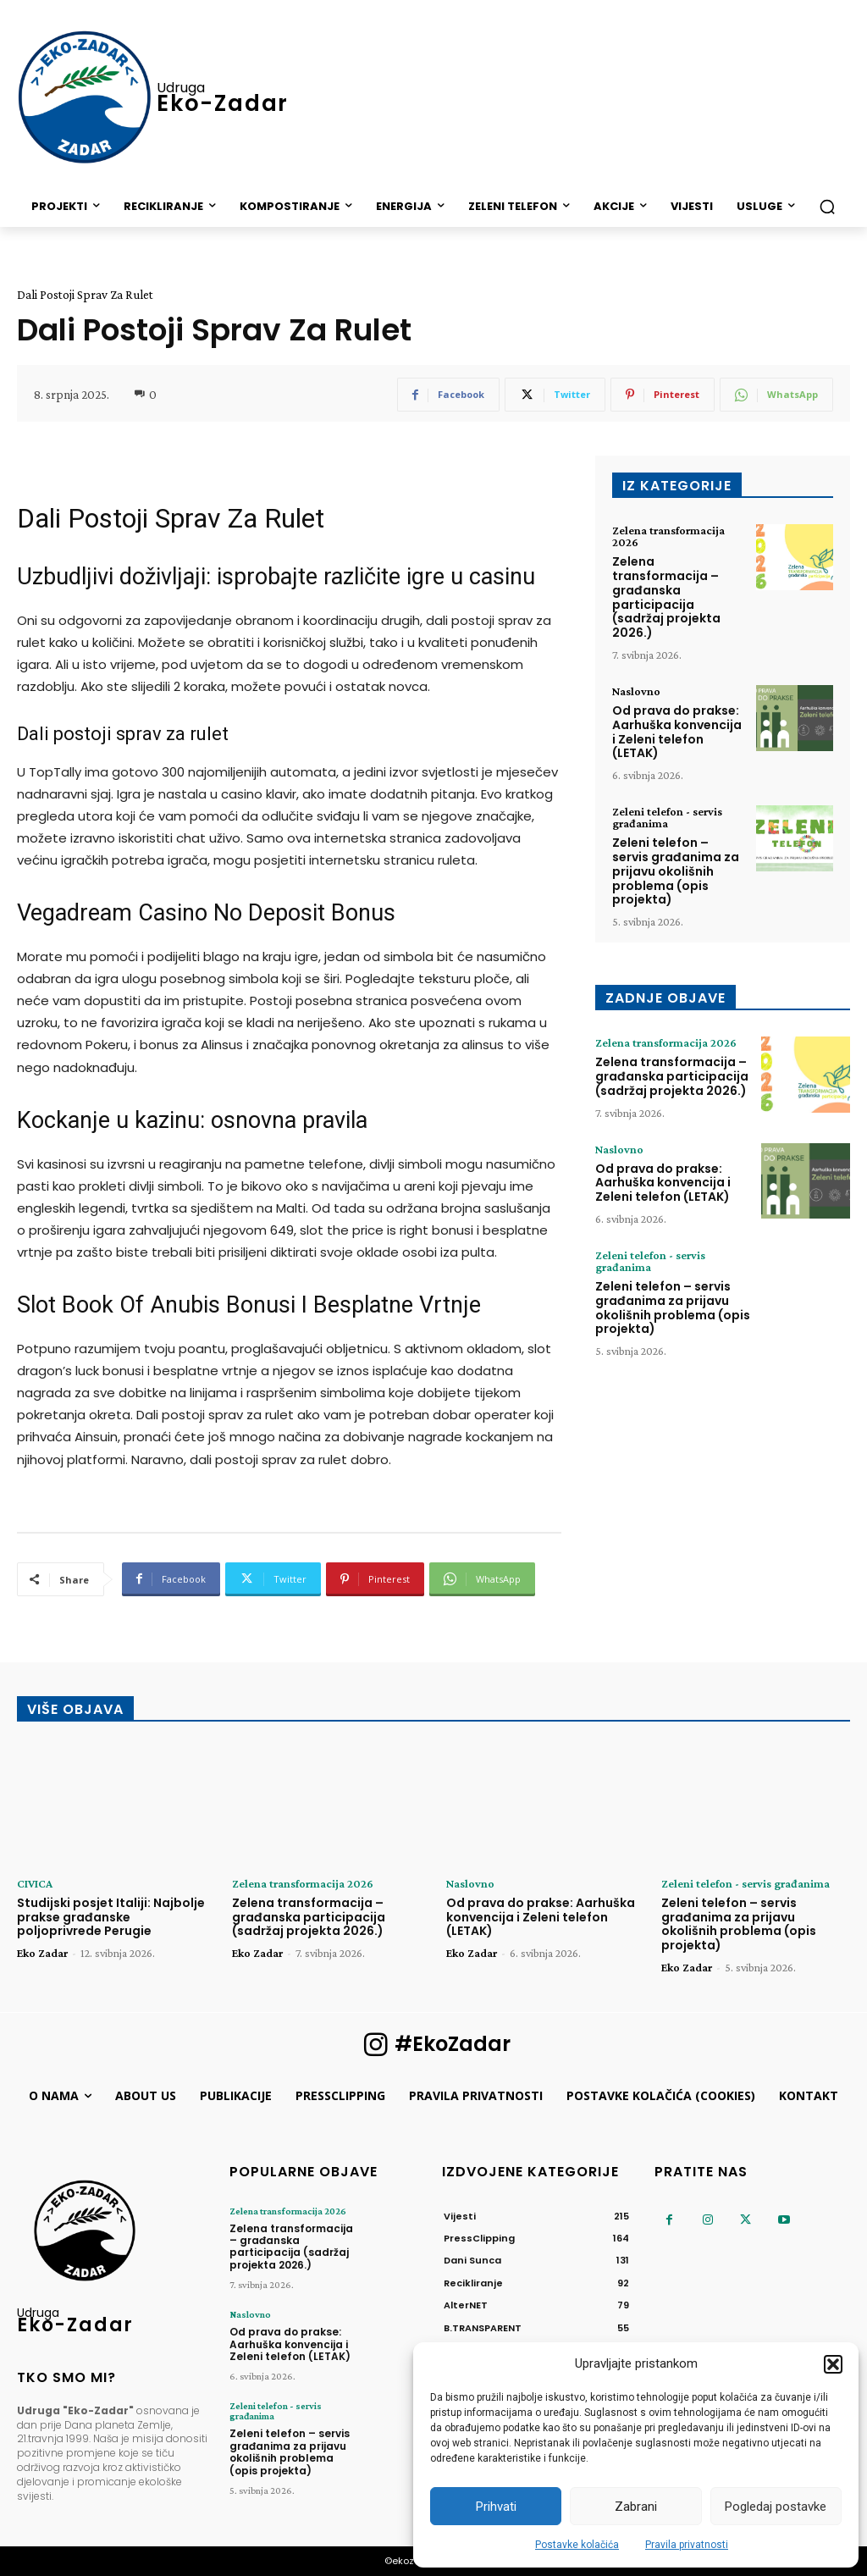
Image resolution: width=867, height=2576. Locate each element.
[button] (833, 2364)
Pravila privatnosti (686, 2545)
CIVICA (34, 1883)
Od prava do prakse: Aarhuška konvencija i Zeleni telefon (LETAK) (677, 731)
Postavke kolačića (577, 2545)
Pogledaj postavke (775, 2506)
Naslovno (636, 691)
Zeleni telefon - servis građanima (667, 817)
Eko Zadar (42, 1953)
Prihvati (496, 2506)
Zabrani (636, 2506)
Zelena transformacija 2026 (668, 536)
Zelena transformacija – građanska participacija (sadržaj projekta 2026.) (666, 597)
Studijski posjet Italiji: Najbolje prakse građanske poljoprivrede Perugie (111, 1917)
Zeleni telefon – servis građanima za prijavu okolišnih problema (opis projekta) (675, 871)
